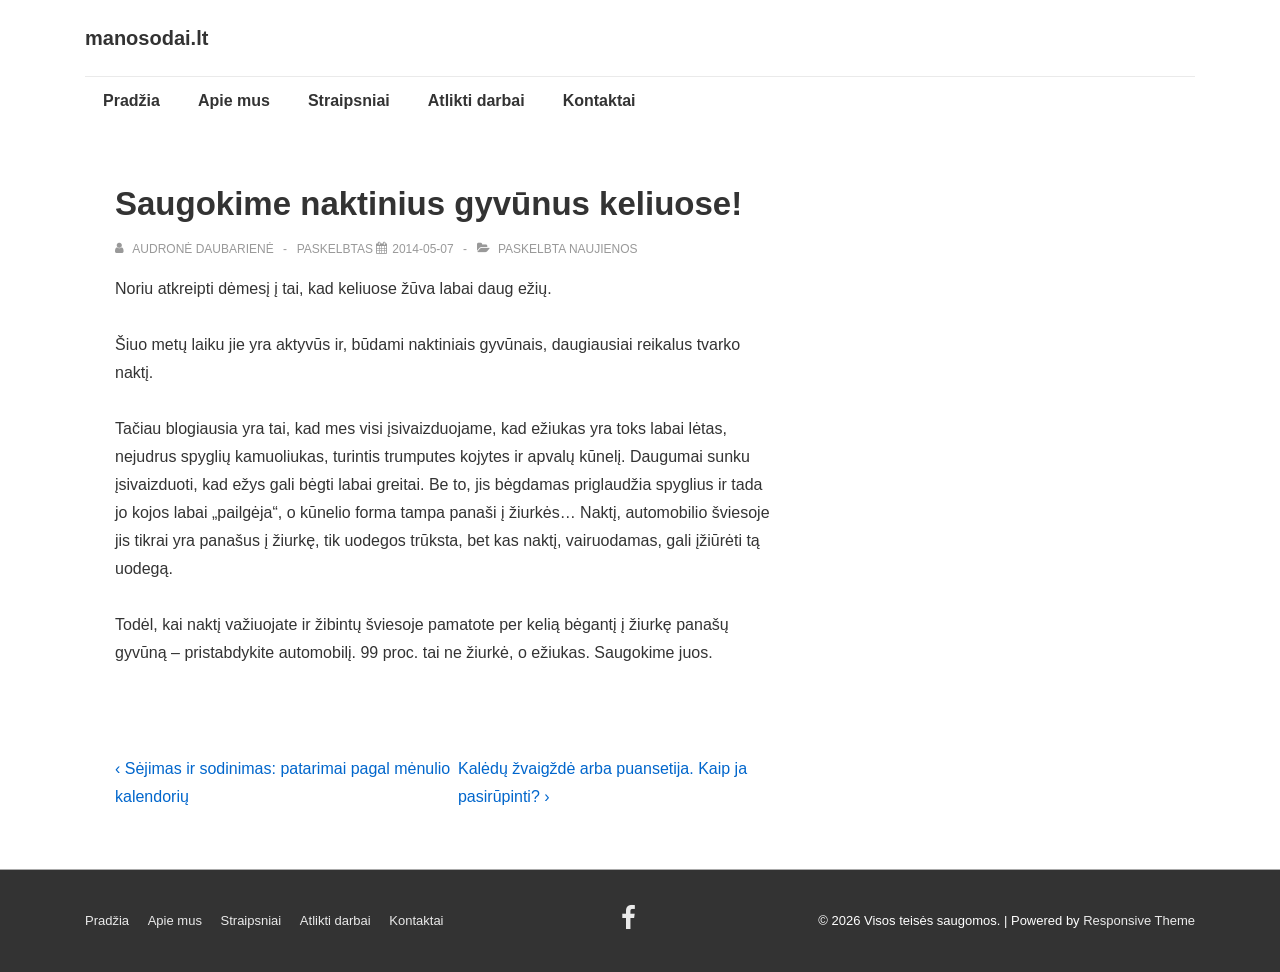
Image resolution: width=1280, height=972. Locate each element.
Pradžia (131, 100)
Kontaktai (599, 100)
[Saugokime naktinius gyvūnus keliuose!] (422, 249)
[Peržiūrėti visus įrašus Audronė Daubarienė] (196, 249)
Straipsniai (349, 100)
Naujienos (603, 249)
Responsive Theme (1139, 920)
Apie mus (234, 100)
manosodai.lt (146, 38)
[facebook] (631, 924)
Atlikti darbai (476, 100)
